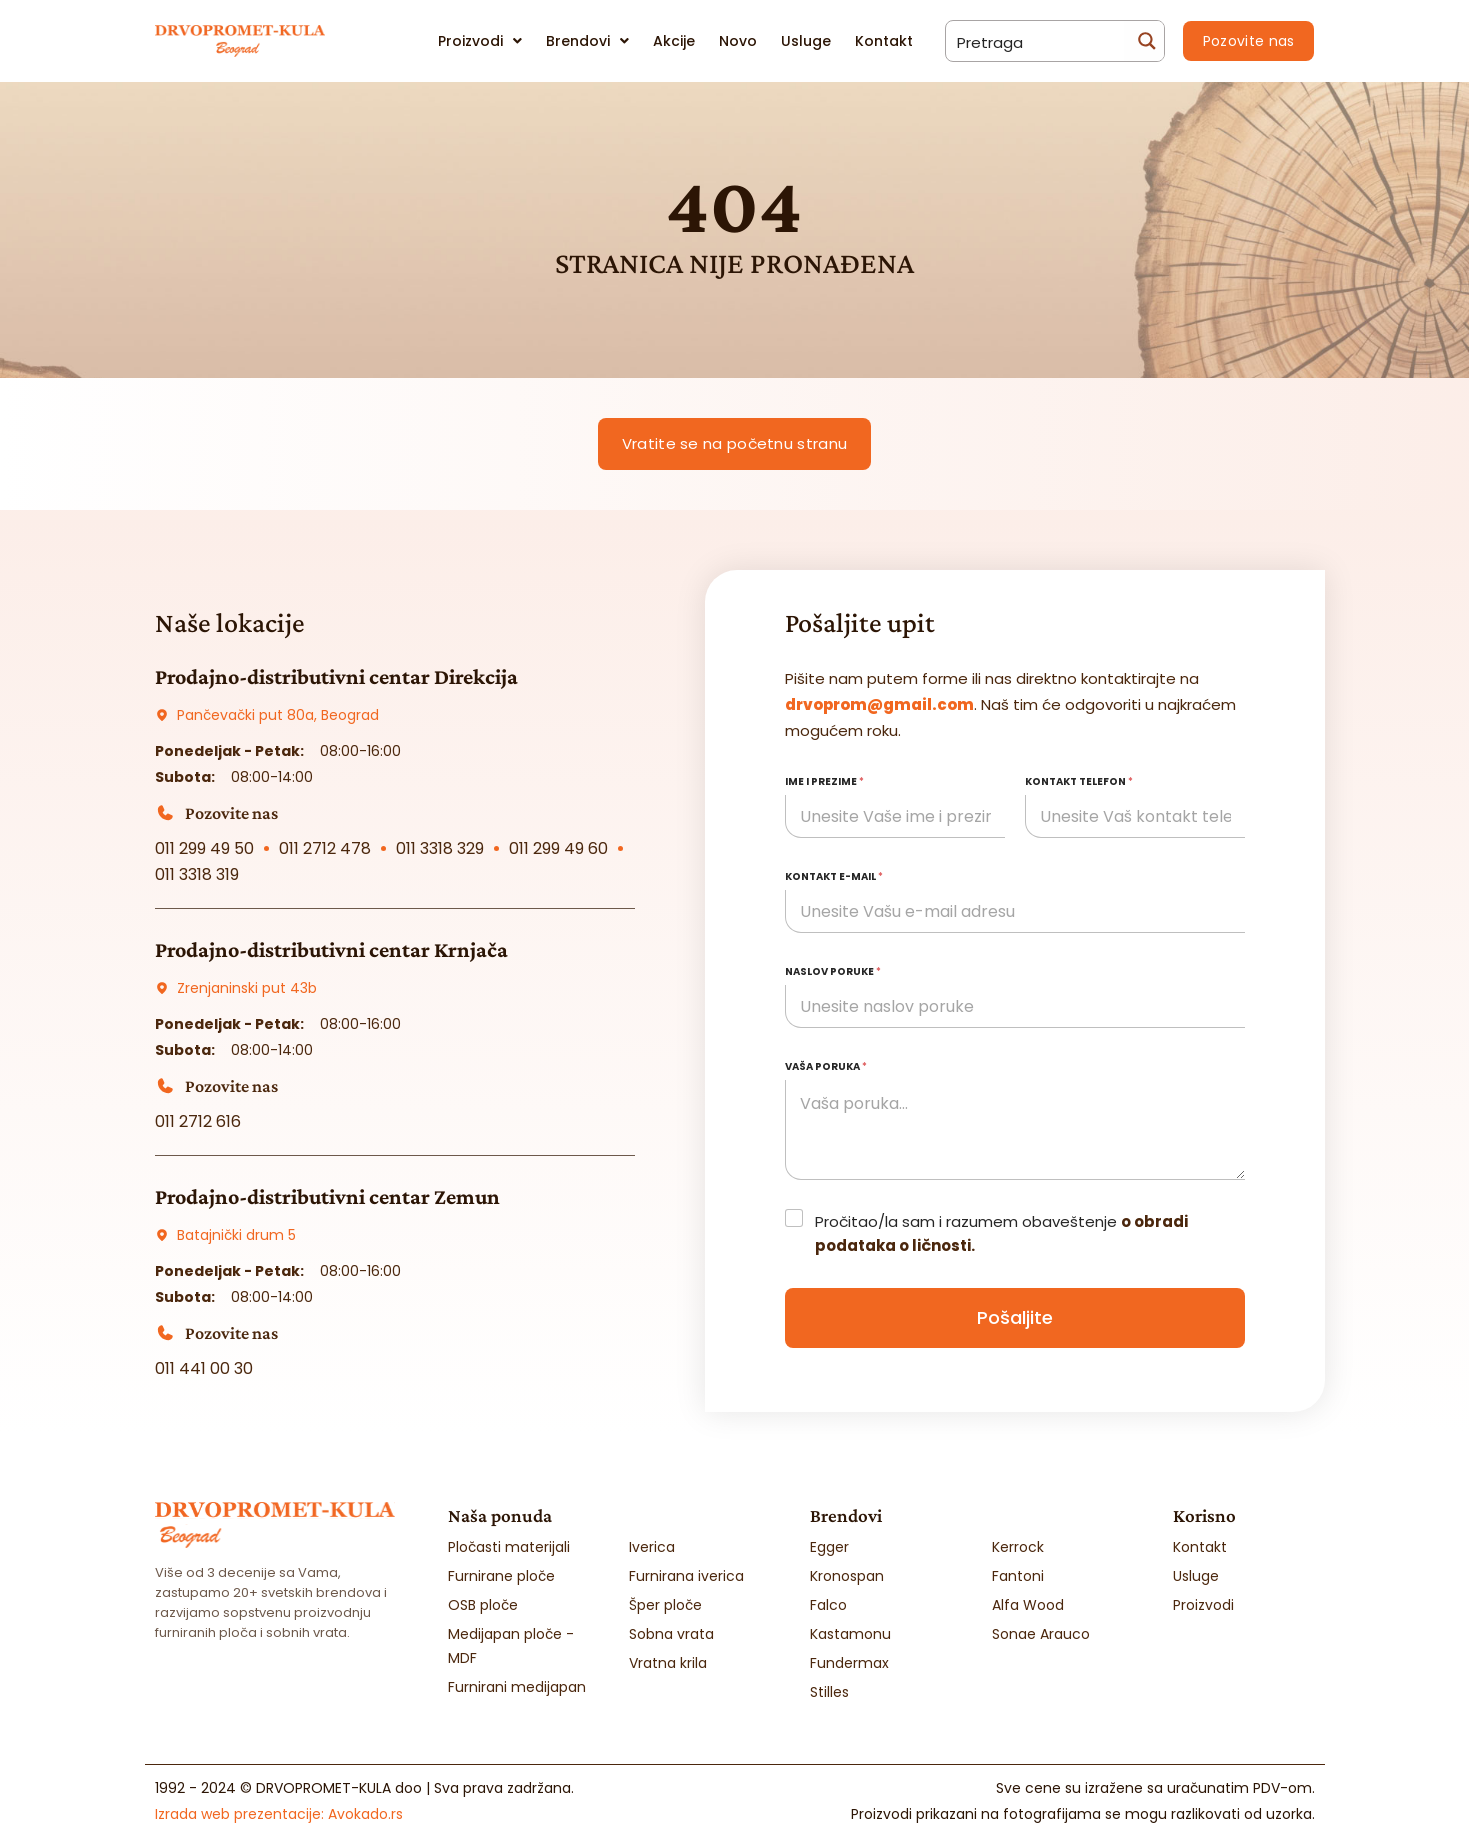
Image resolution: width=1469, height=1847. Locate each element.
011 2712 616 (198, 1121)
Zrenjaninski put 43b (247, 988)
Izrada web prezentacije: (279, 1814)
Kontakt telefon (1079, 781)
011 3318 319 (197, 874)
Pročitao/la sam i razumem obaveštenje (1001, 1233)
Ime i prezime (824, 781)
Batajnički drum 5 (236, 1235)
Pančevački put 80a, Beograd (278, 715)
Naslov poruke (833, 971)
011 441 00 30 (204, 1368)
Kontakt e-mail (834, 876)
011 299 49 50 (204, 848)
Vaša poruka (826, 1066)
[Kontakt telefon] (1135, 816)
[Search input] (1036, 41)
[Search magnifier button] (1144, 41)
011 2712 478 (325, 848)
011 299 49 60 (558, 848)
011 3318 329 (440, 848)
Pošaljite (1015, 1317)
